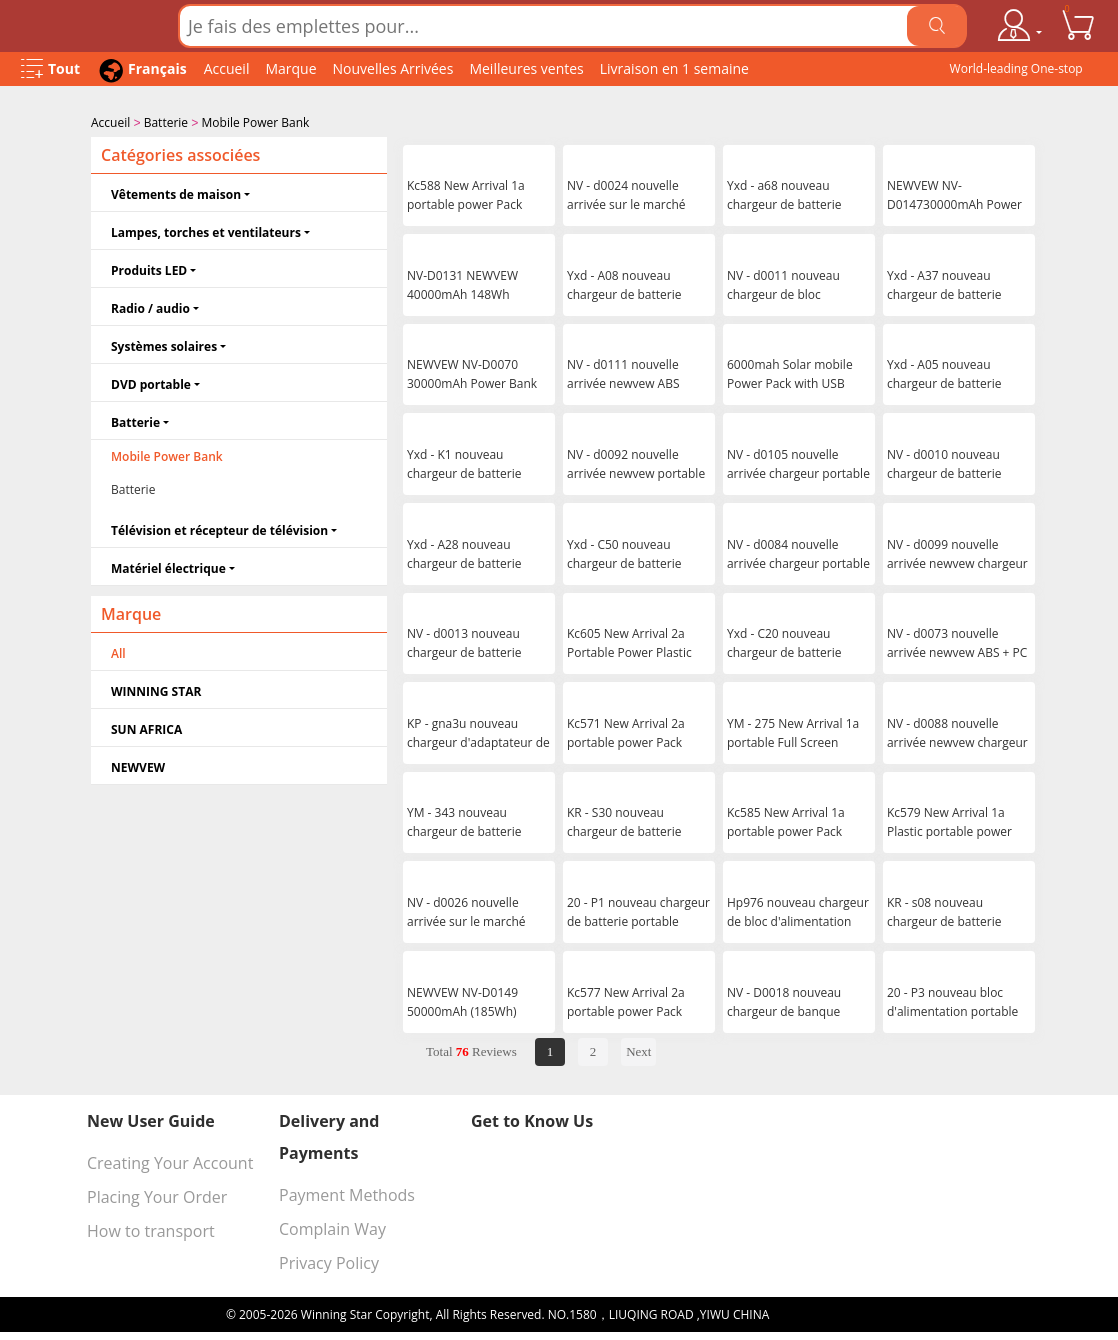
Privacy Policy (329, 1261)
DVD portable (151, 382)
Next (638, 1049)
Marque (290, 68)
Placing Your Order (157, 1195)
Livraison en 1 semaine (674, 68)
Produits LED (149, 268)
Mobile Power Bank (256, 122)
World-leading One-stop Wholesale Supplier (1016, 73)
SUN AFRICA (146, 727)
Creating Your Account (170, 1161)
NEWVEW (138, 765)
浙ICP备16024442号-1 (832, 1312)
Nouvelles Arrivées (393, 68)
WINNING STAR (156, 689)
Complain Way (332, 1227)
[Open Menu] (50, 69)
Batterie (166, 122)
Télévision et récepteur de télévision (219, 528)
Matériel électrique (168, 566)
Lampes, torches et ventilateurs (206, 230)
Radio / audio (150, 306)
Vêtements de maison (176, 192)
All (118, 651)
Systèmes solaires (164, 344)
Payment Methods (347, 1193)
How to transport (151, 1229)
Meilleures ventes (526, 68)
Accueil (227, 68)
